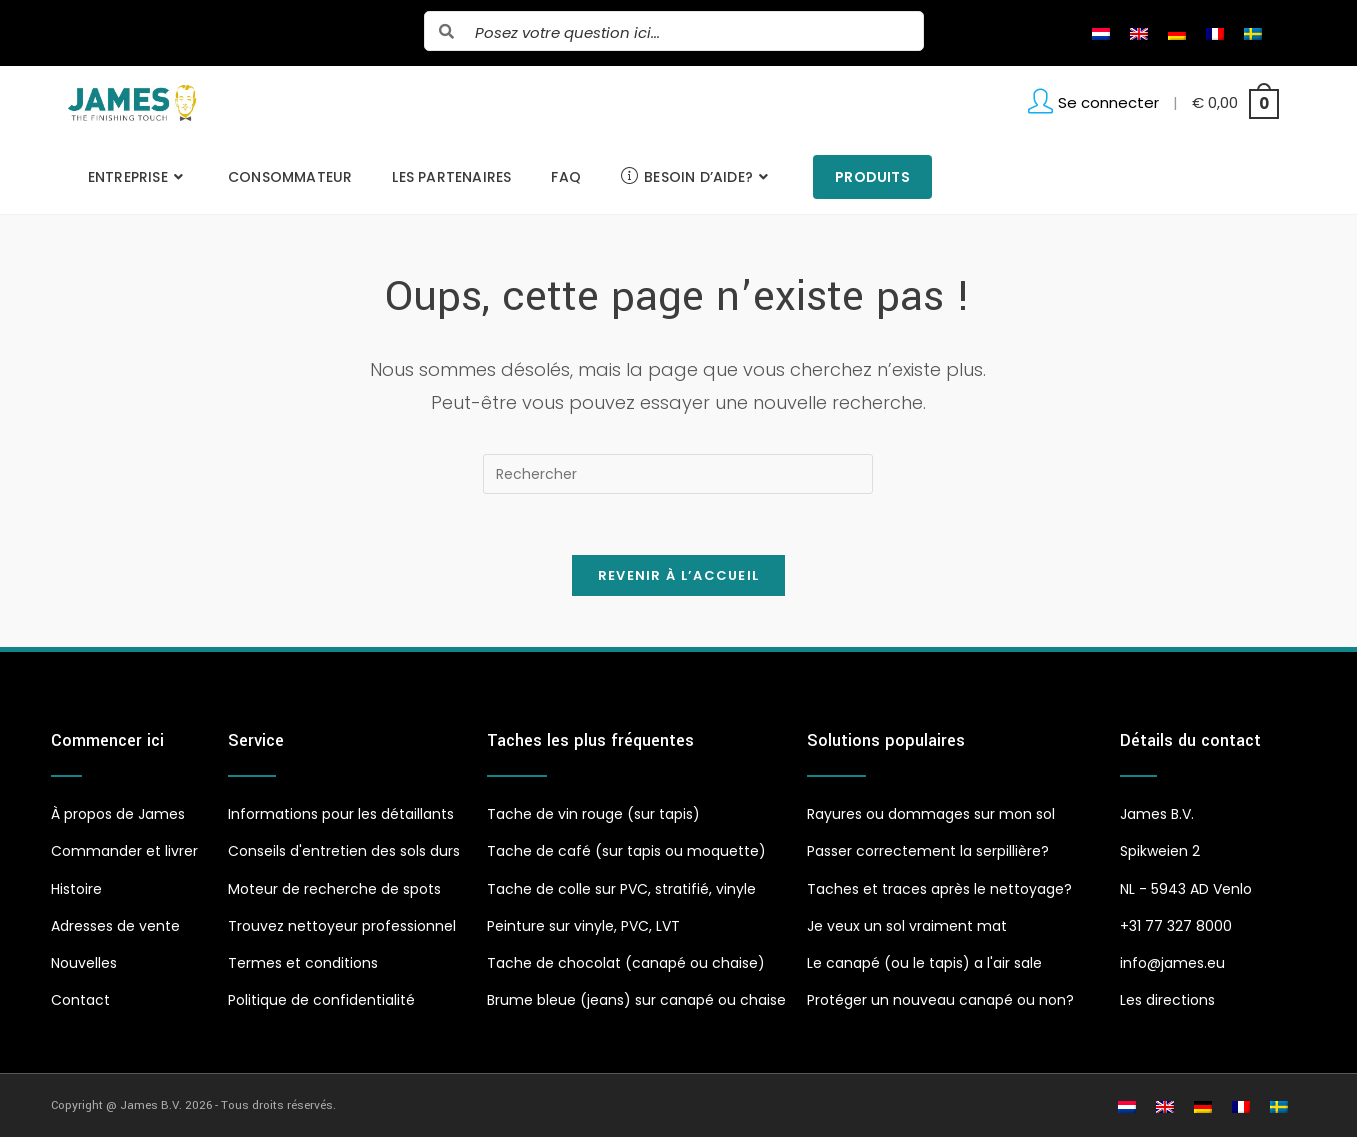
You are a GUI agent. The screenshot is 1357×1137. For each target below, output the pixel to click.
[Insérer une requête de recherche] (678, 474)
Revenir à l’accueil (679, 575)
